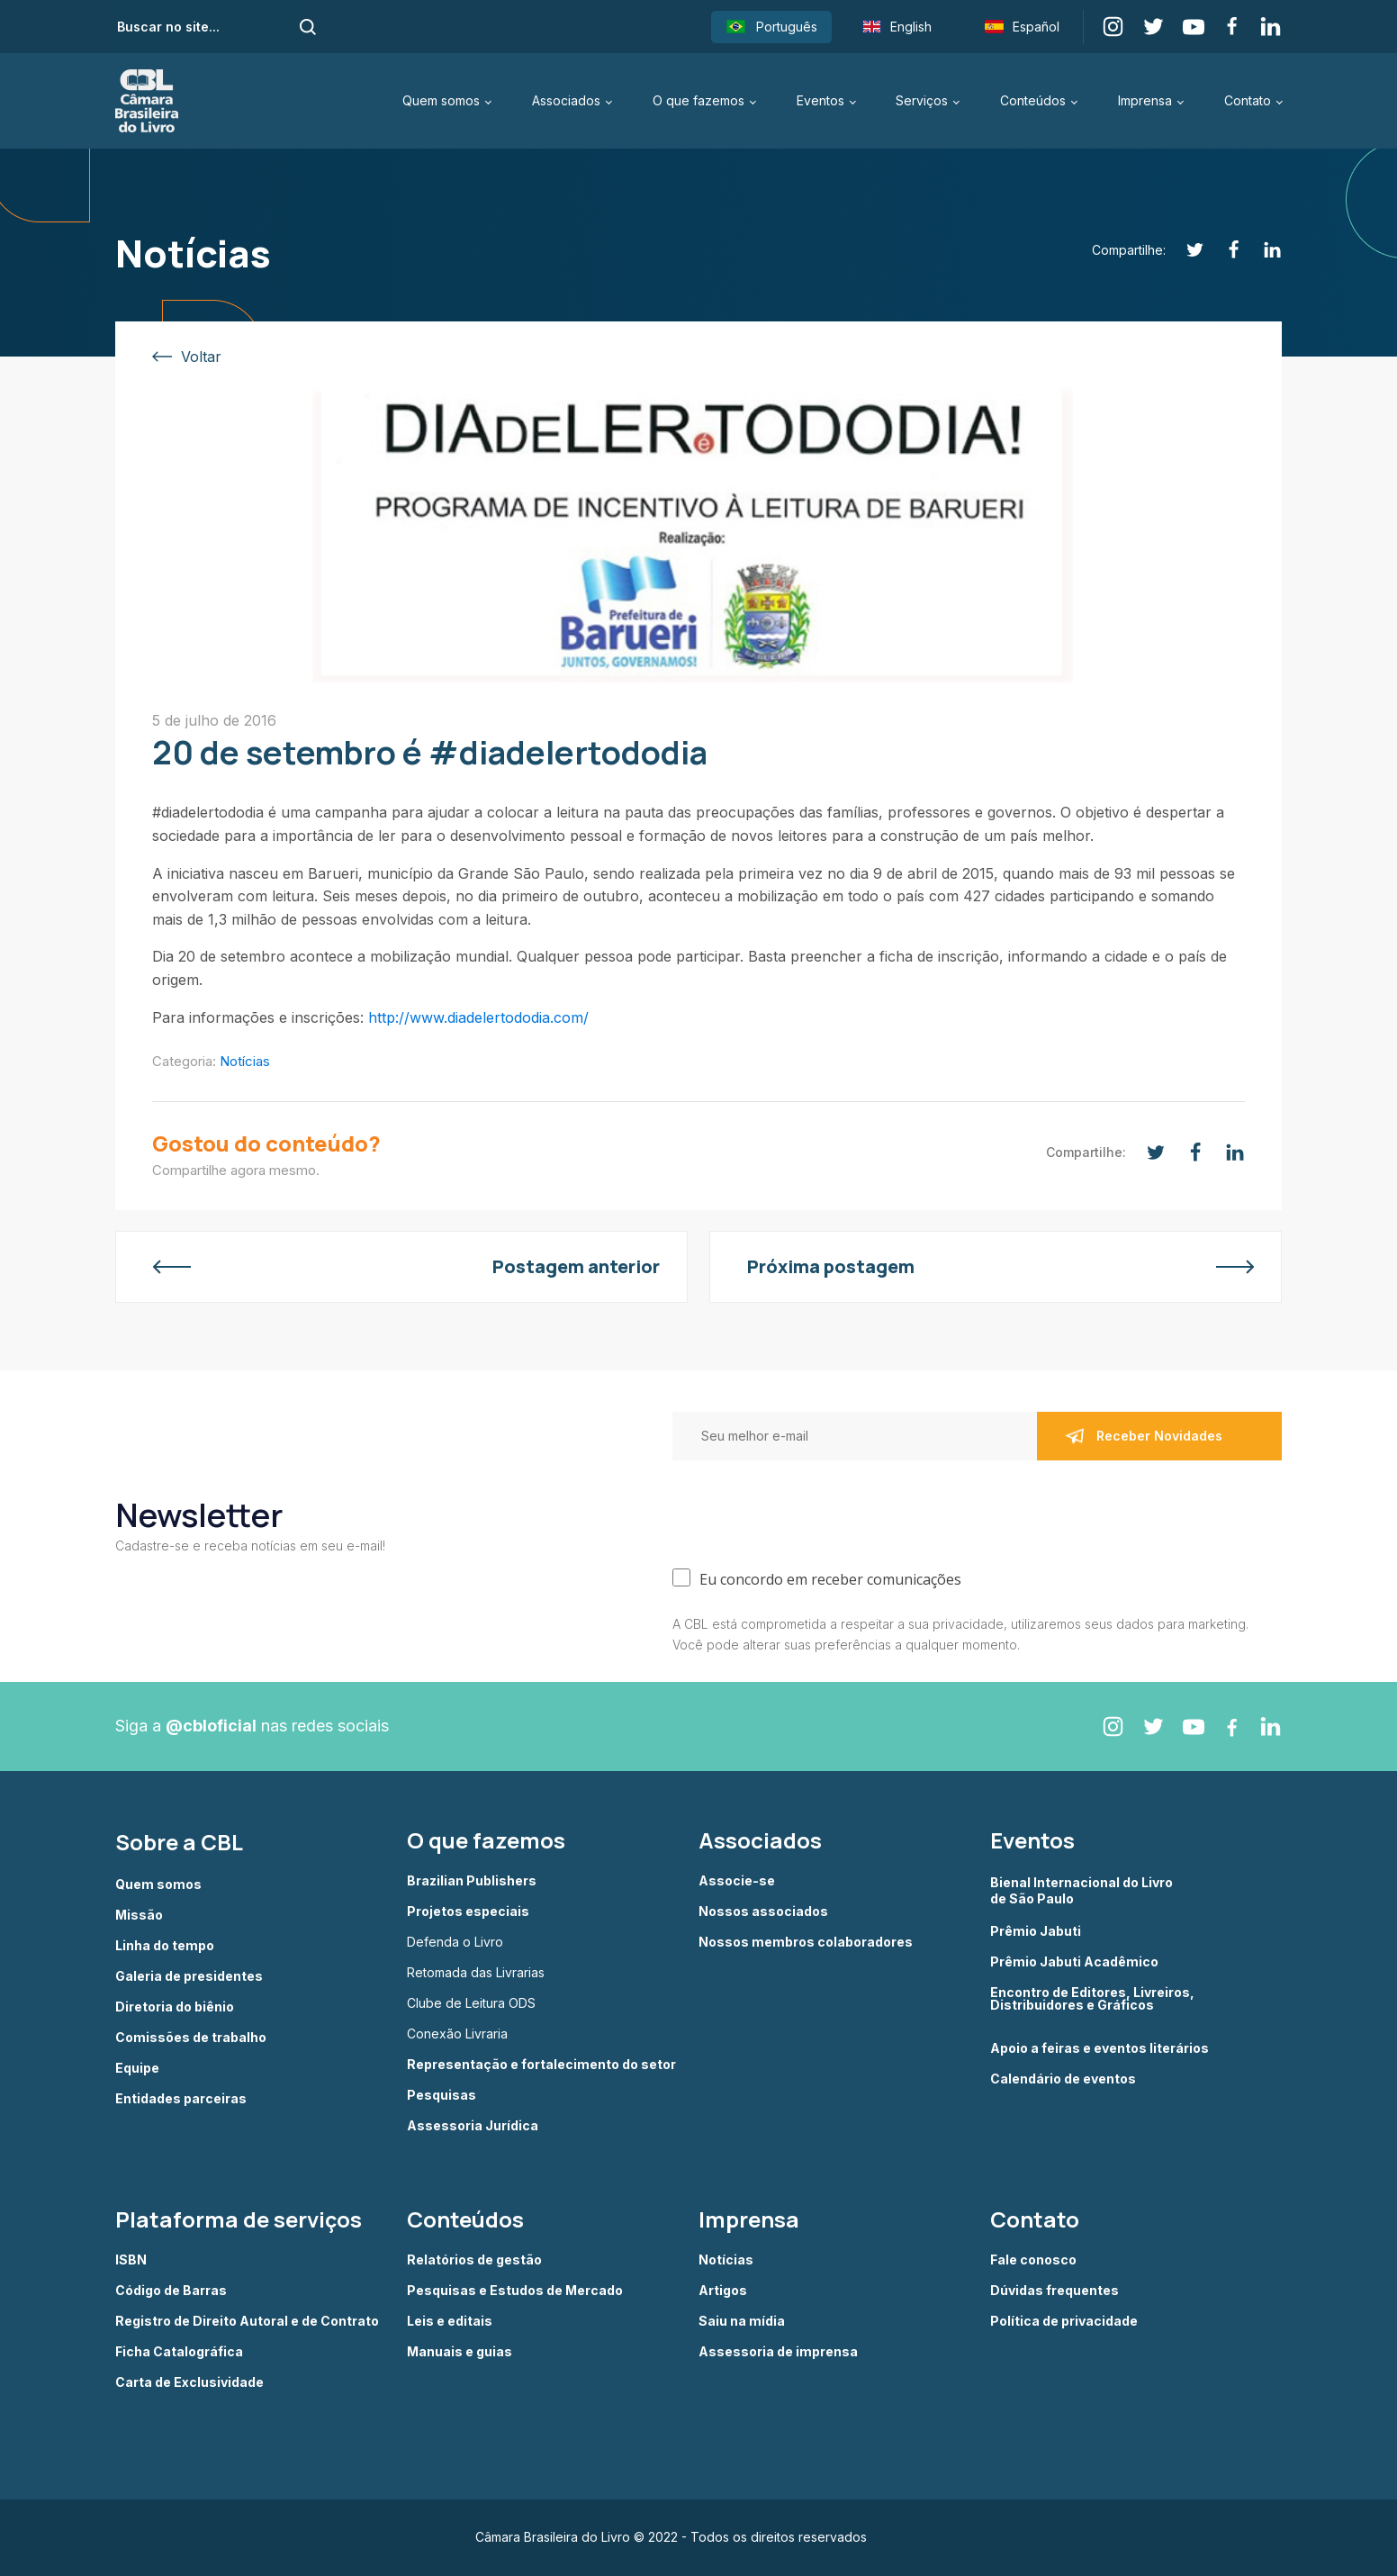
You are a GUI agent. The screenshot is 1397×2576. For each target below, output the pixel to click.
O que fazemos (698, 100)
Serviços (922, 100)
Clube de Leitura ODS (471, 2003)
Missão (139, 1915)
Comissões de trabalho (190, 2037)
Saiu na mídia (741, 2321)
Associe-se (736, 1881)
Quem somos (441, 100)
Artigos (722, 2290)
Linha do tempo (164, 1945)
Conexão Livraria (457, 2034)
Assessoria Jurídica (472, 2126)
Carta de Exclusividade (189, 2382)
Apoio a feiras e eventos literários (1099, 2048)
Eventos (820, 100)
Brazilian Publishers (471, 1881)
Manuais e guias (459, 2352)
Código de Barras (171, 2290)
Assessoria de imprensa (778, 2352)
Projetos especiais (468, 1911)
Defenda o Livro (455, 1942)
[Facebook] (1223, 249)
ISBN (131, 2260)
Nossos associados (763, 1911)
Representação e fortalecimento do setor (541, 2064)
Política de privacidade (1064, 2321)
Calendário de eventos (1063, 2079)
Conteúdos (1033, 100)
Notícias (245, 1061)
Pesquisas (441, 2095)
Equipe (137, 2068)
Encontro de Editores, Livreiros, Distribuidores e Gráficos (1092, 1999)
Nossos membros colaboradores (805, 1942)
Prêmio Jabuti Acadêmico (1074, 1962)
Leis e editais (449, 2321)
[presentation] (809, 1510)
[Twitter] (1185, 249)
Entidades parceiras (181, 2098)
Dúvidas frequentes (1054, 2290)
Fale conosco (1033, 2260)
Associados (566, 100)
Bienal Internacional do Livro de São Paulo (1083, 1890)
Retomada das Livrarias (476, 1972)
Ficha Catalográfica (179, 2352)
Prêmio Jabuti (1035, 1931)
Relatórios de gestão (474, 2260)
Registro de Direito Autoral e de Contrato (247, 2321)
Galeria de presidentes (189, 1976)
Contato (1247, 100)
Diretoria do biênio (174, 2007)
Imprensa (1145, 100)
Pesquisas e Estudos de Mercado (515, 2290)
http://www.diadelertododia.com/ (478, 1017)
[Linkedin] (1262, 249)
